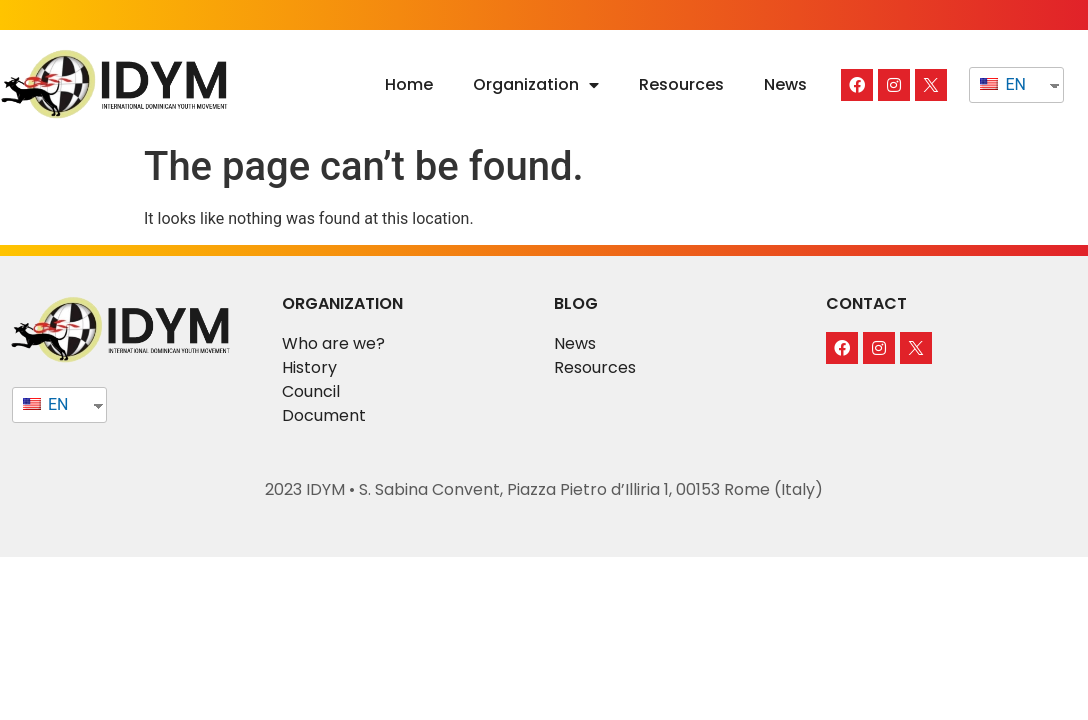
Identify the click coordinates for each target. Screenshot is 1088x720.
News (785, 84)
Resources (681, 84)
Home (409, 84)
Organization (536, 85)
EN (1002, 84)
